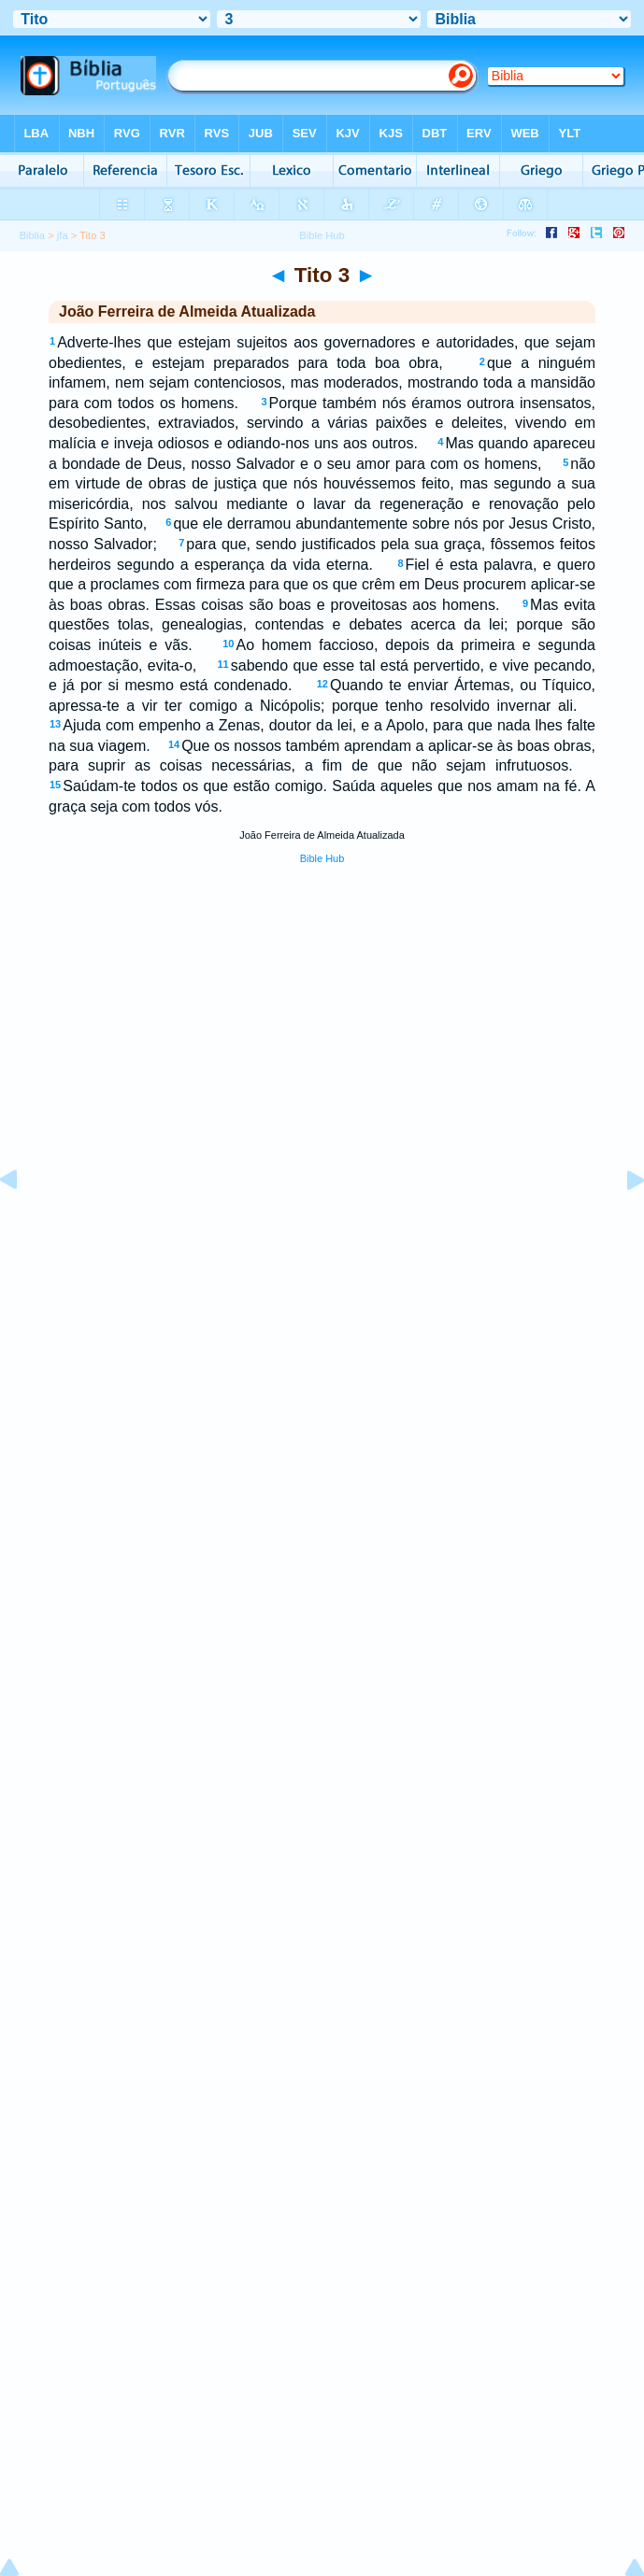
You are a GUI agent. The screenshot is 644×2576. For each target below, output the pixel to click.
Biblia (32, 235)
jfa (62, 235)
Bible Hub (322, 858)
